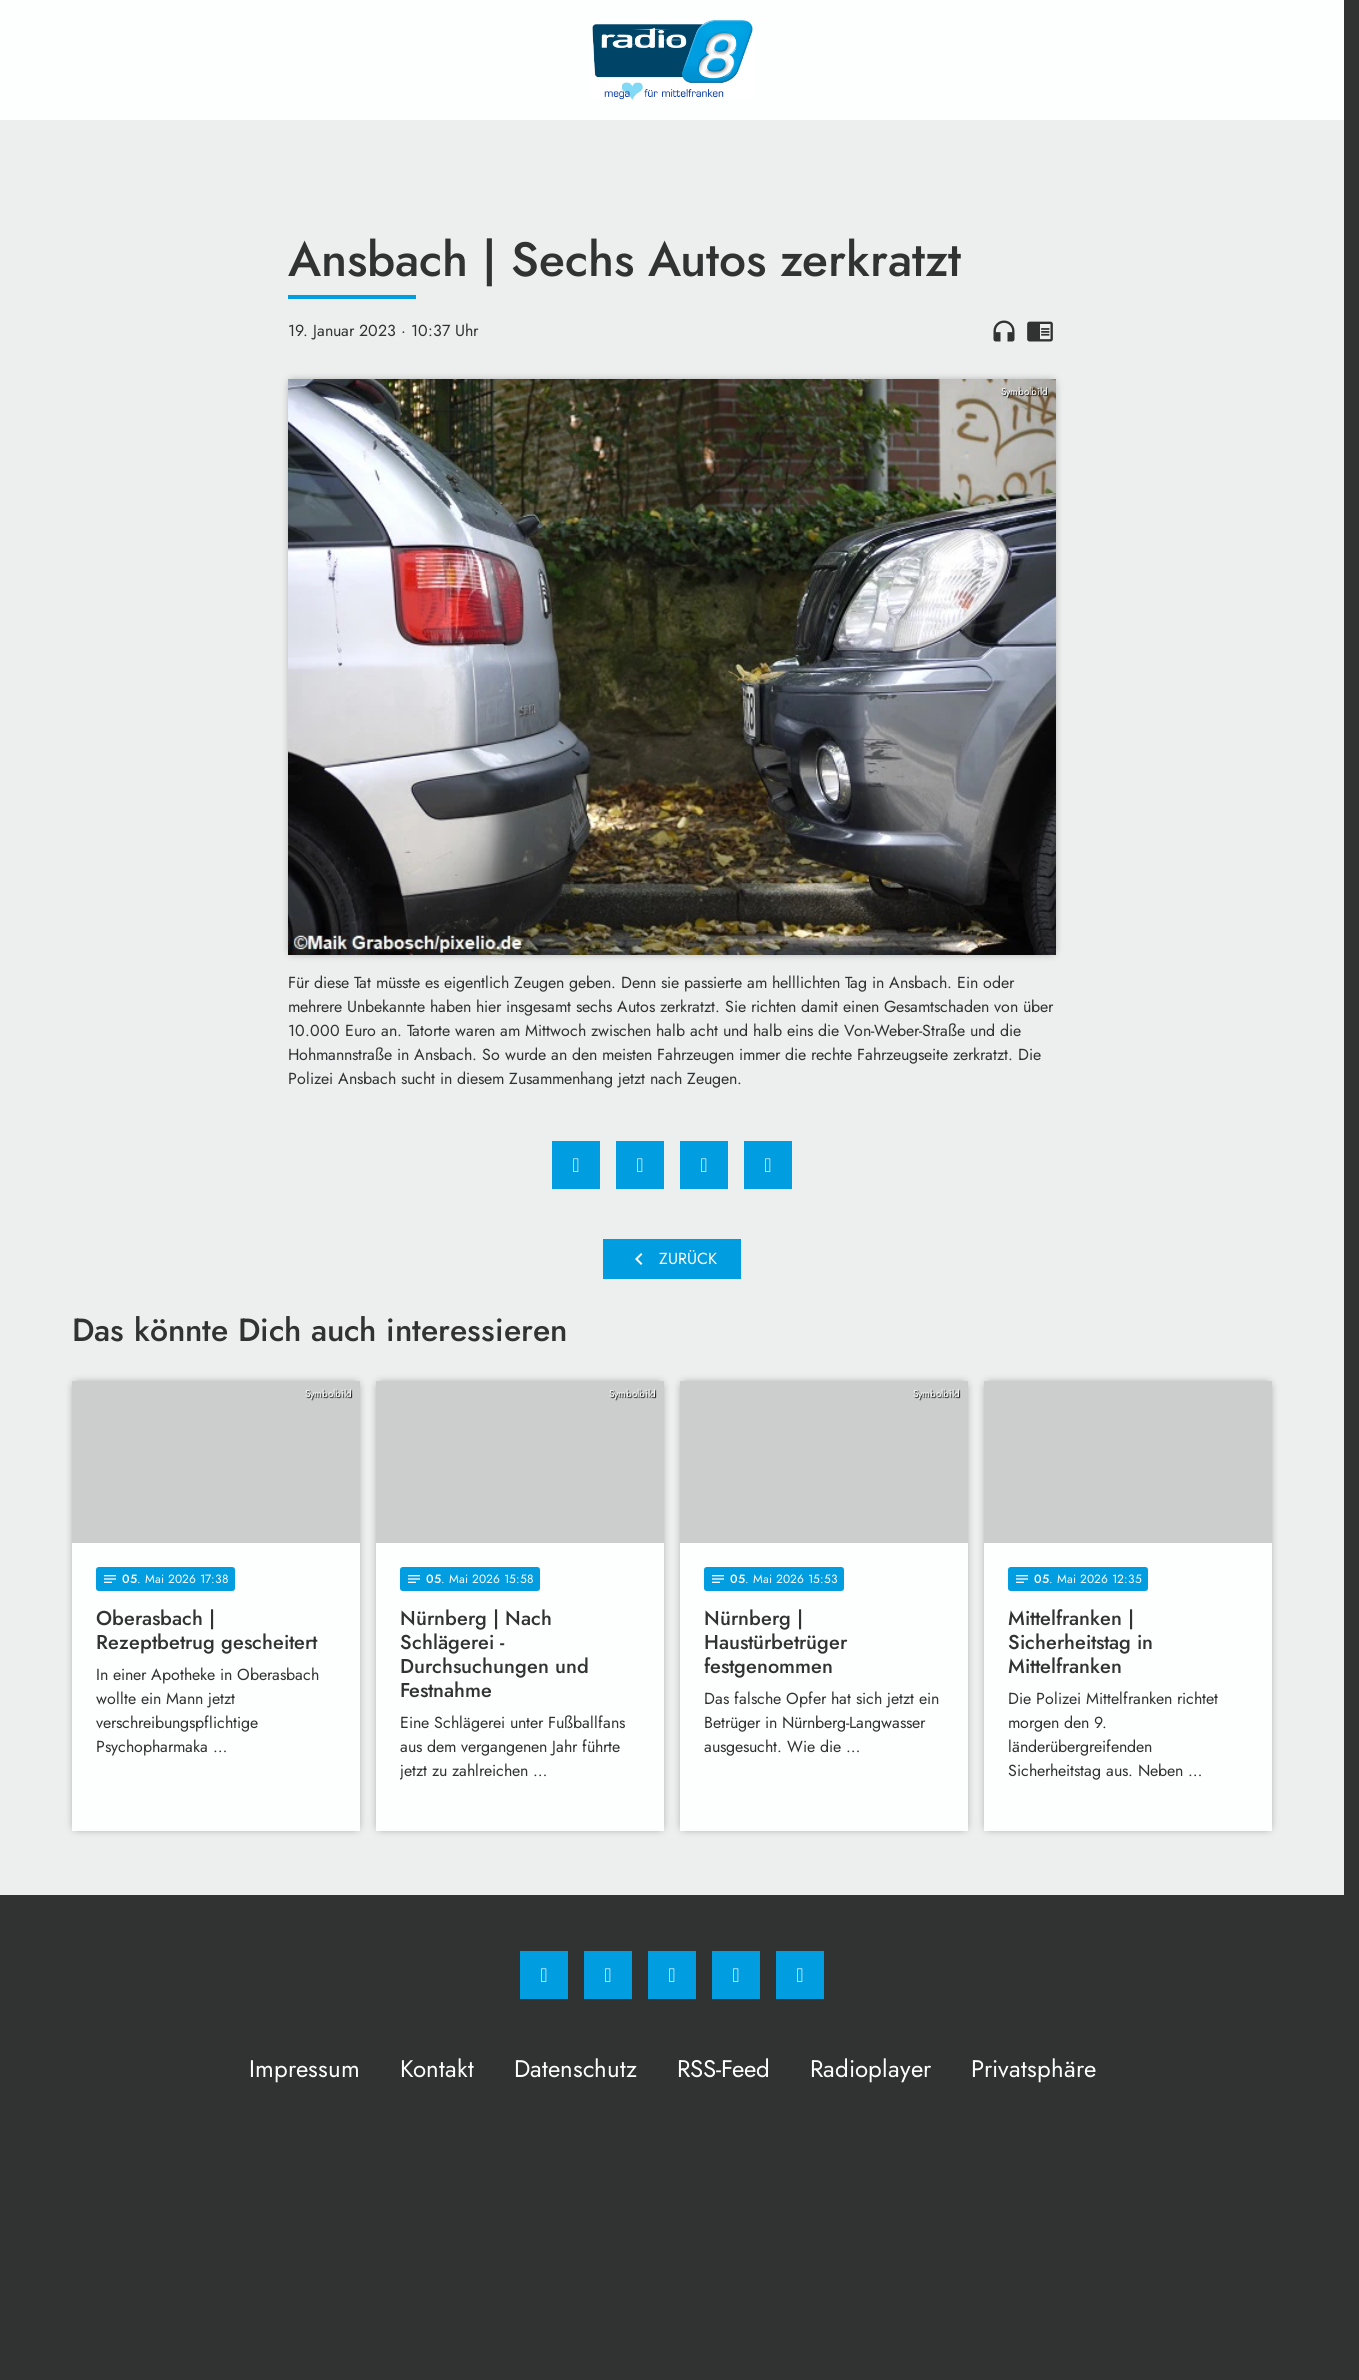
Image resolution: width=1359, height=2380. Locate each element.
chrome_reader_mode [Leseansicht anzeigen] (1040, 331)
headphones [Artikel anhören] (1004, 331)
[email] (800, 1975)
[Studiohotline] (736, 1975)
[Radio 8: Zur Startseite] (672, 60)
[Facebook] (544, 1975)
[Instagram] (608, 1975)
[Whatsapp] (672, 1975)
